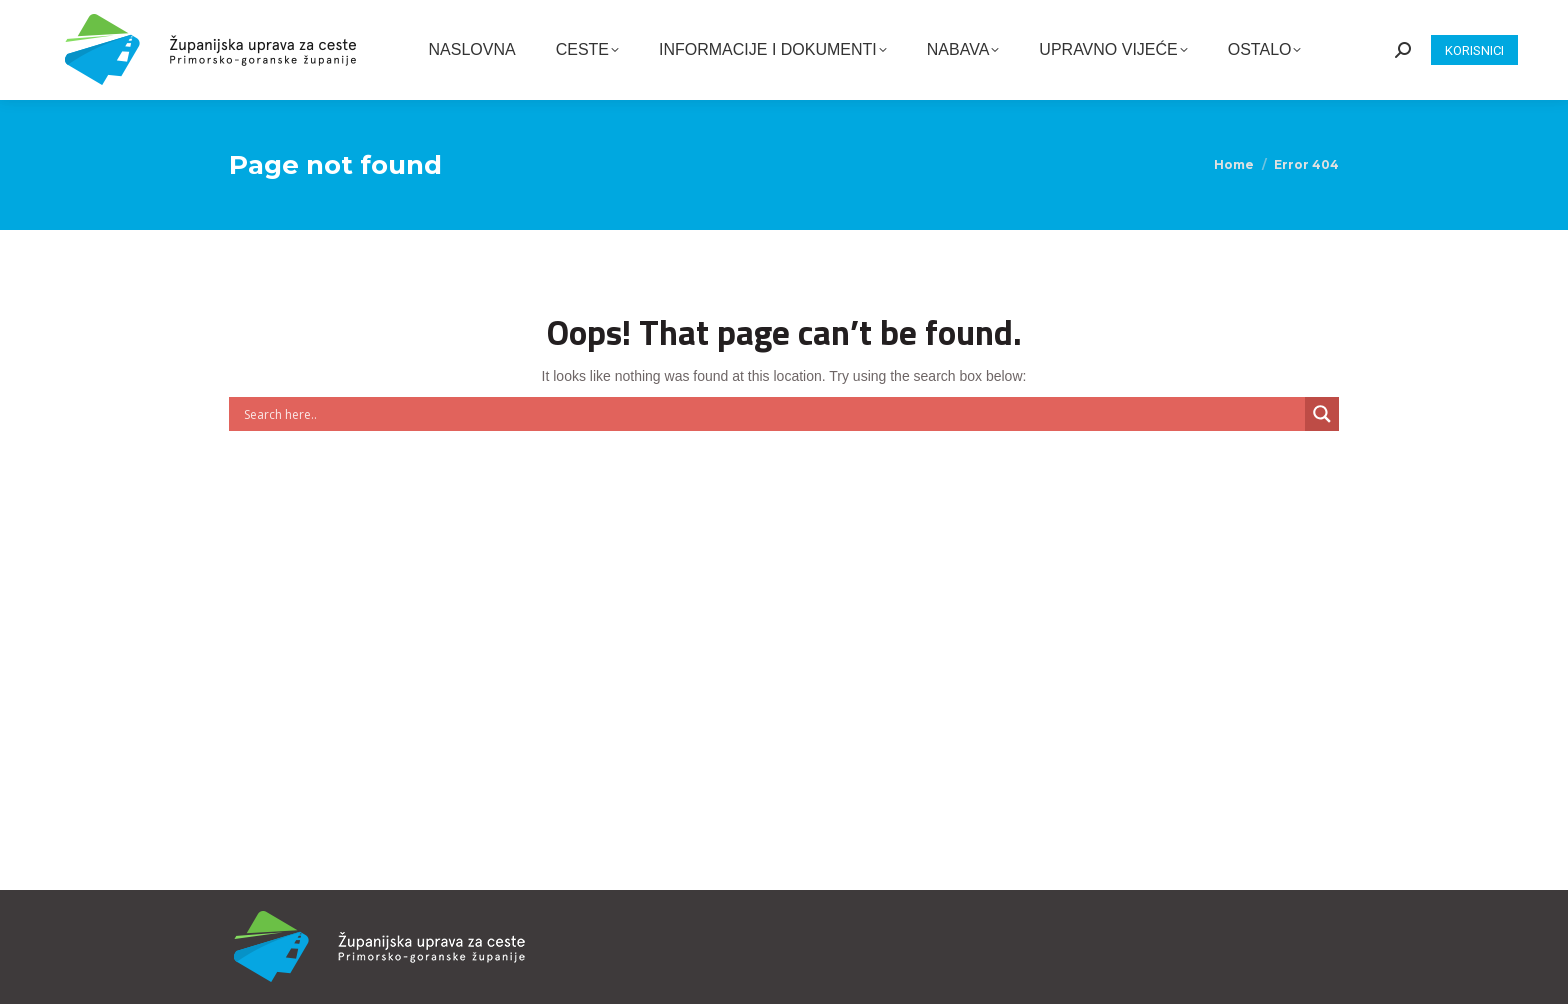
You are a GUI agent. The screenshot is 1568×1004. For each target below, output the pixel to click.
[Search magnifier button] (1322, 414)
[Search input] (772, 414)
